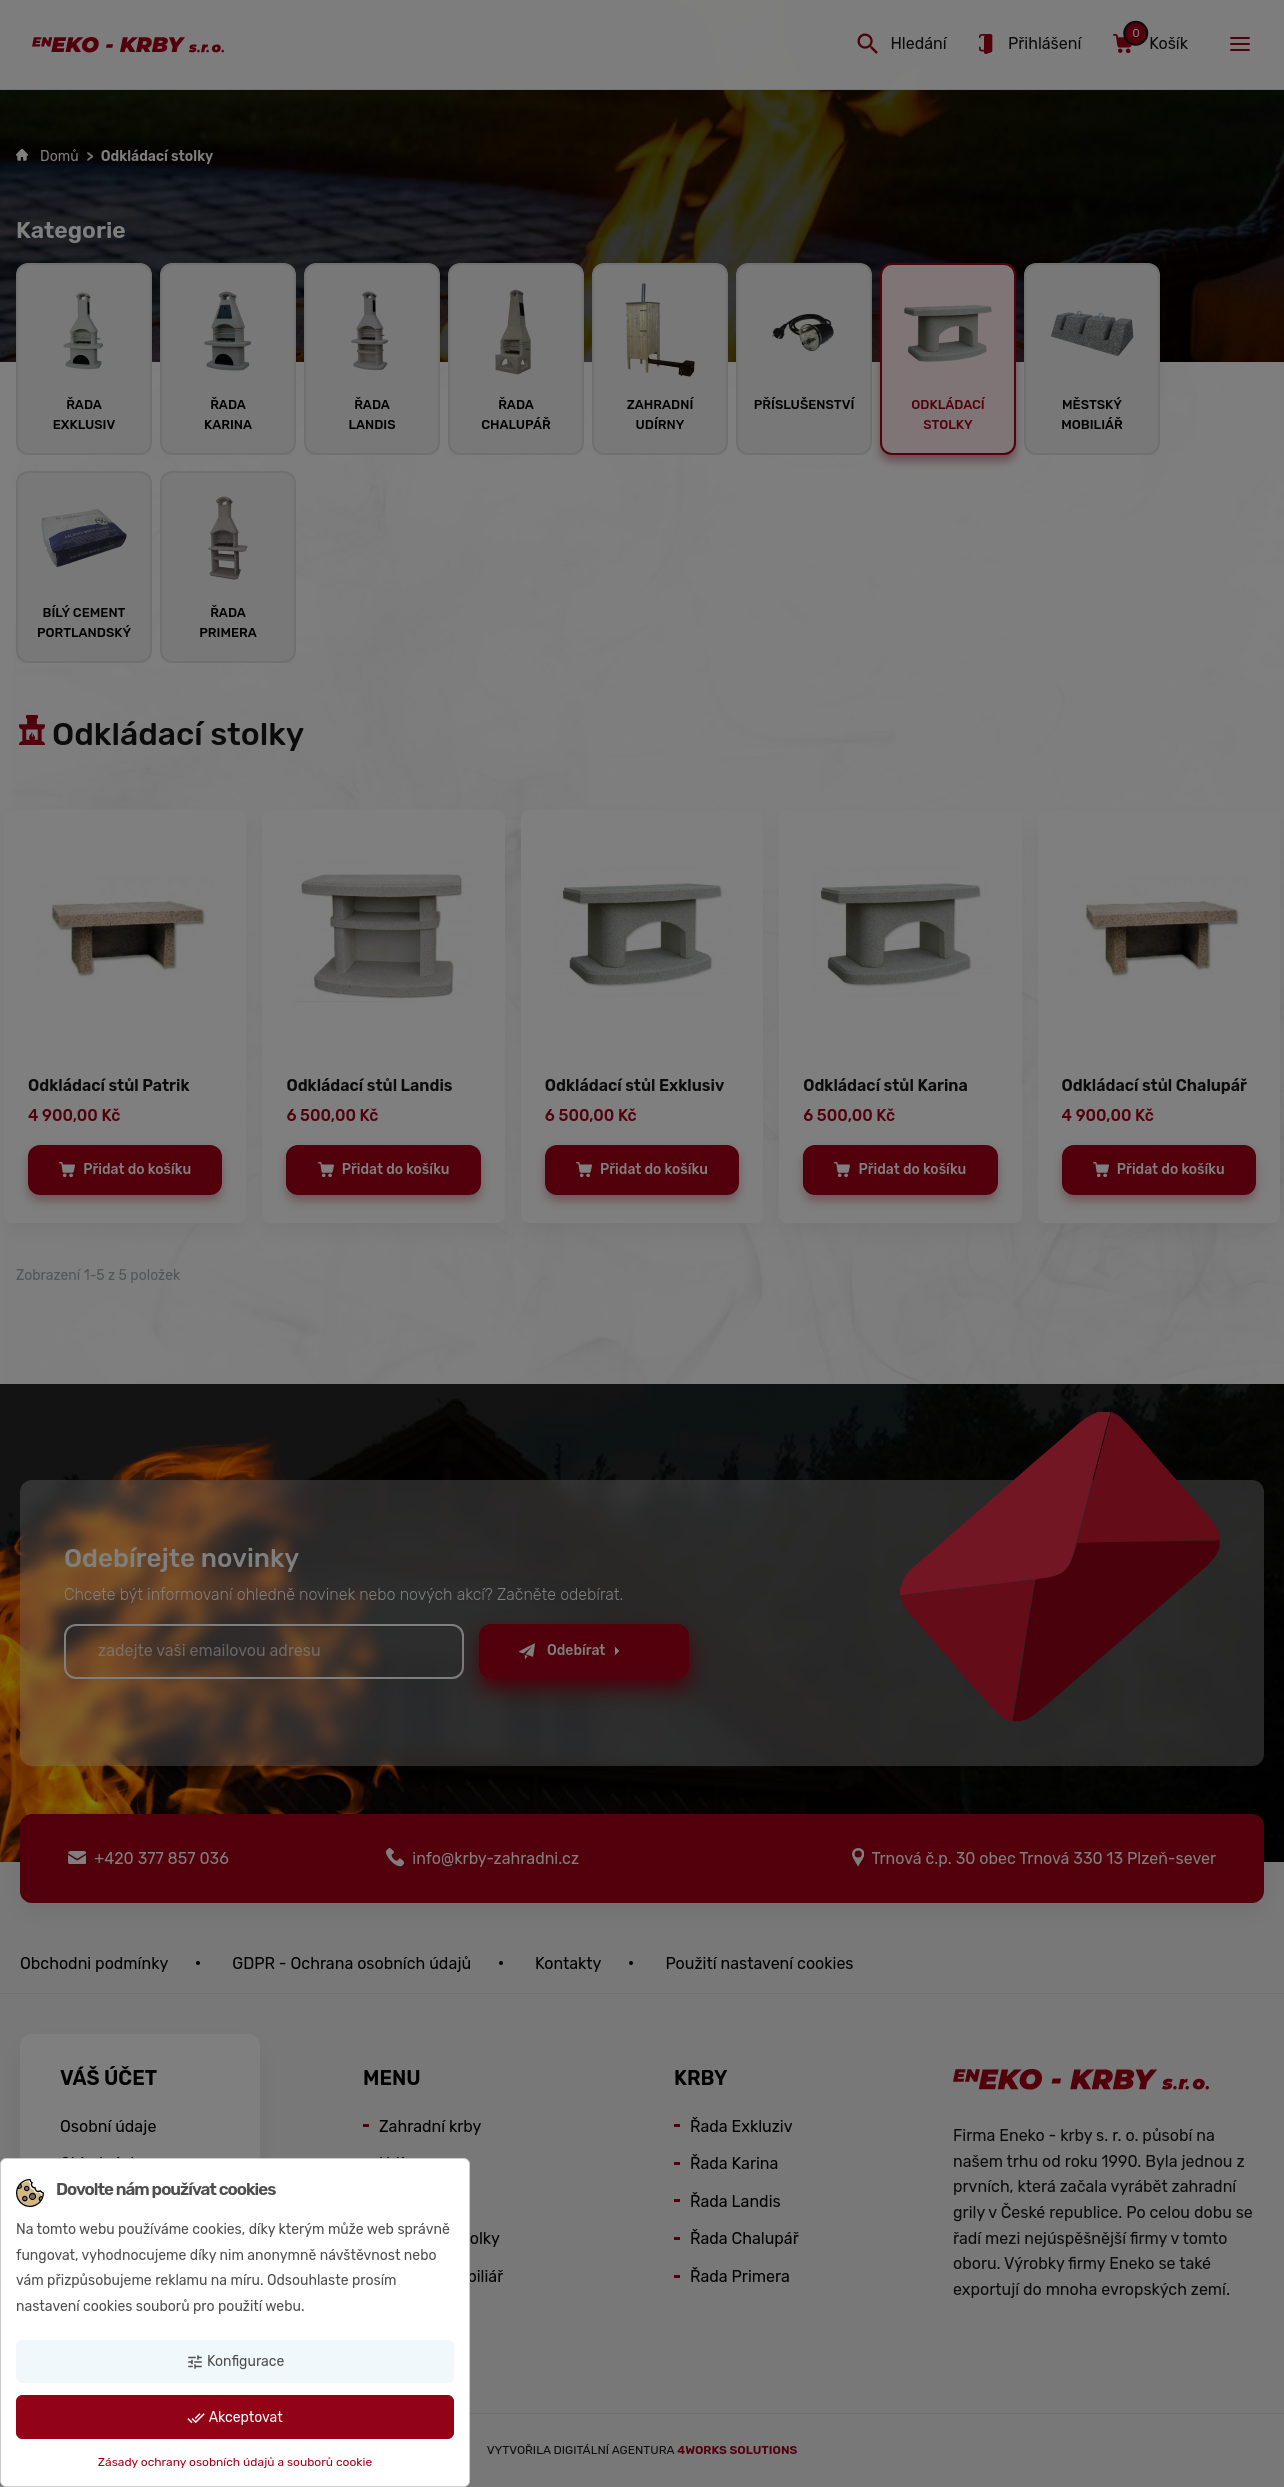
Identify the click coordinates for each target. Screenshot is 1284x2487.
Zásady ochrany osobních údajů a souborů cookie (235, 2462)
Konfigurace (235, 2362)
